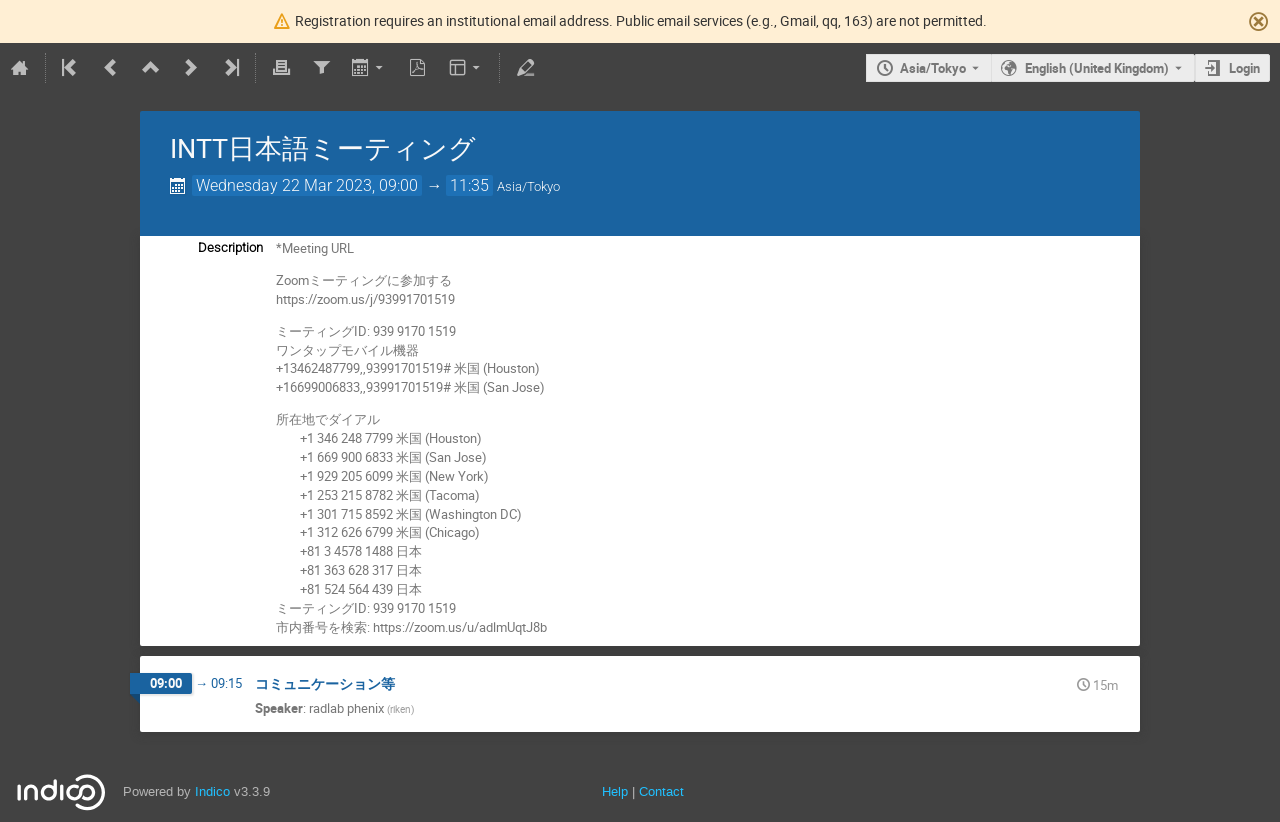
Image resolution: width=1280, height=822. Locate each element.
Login (1244, 68)
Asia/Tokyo (933, 68)
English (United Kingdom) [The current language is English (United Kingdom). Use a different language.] (1097, 68)
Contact (661, 791)
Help (615, 791)
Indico (212, 791)
